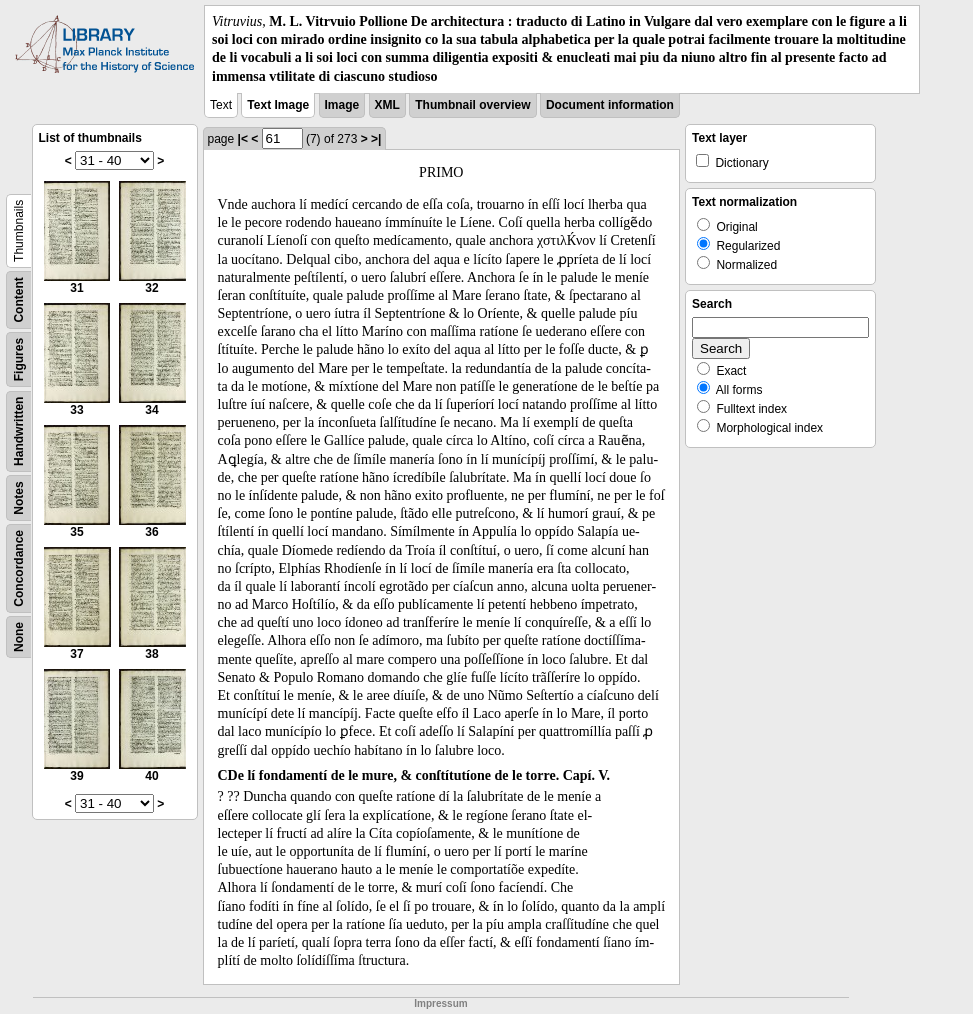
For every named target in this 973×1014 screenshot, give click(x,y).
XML (387, 105)
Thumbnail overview (472, 105)
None (19, 637)
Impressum (440, 1003)
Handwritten (19, 430)
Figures (19, 359)
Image (342, 105)
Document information (610, 105)
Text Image (278, 105)
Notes (19, 497)
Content (19, 299)
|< (243, 139)
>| (376, 139)
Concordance (19, 568)
